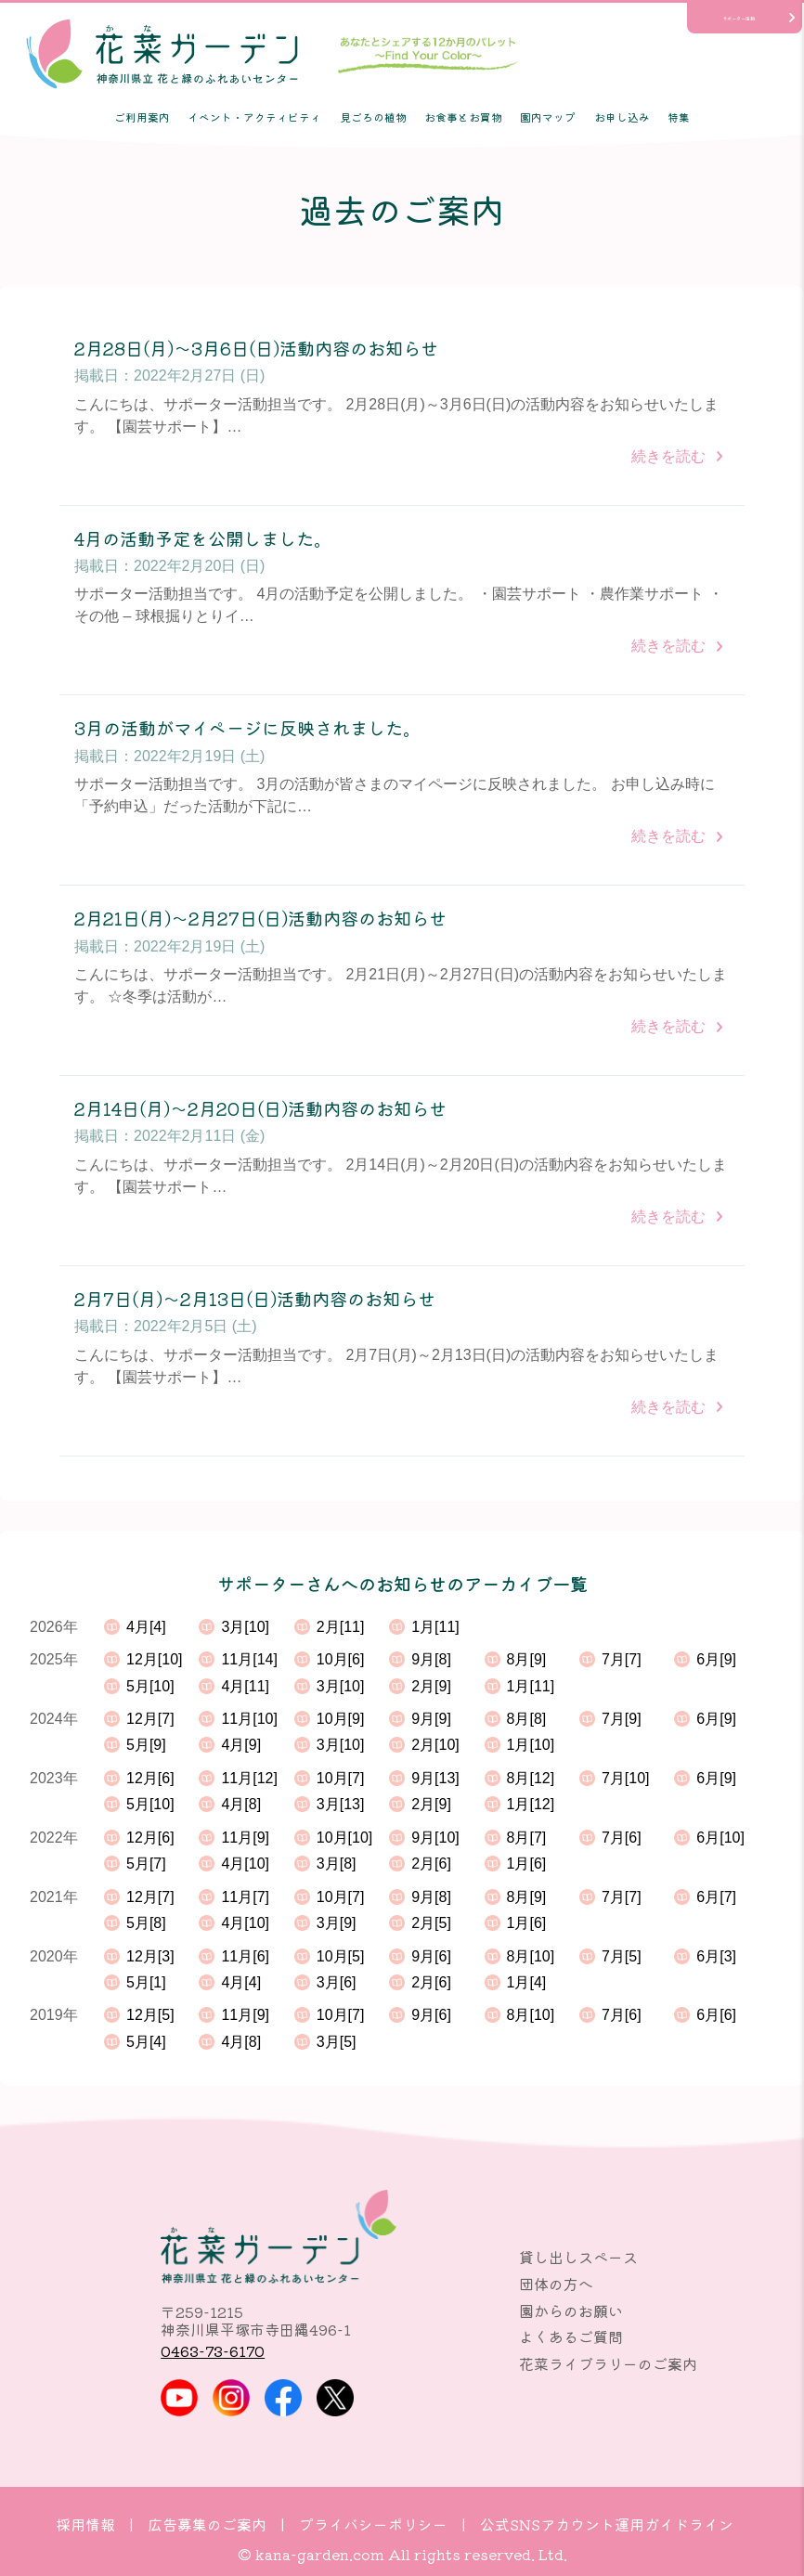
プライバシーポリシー (373, 2524)
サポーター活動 (738, 18)
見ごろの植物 (373, 116)
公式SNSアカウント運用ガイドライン (606, 2524)
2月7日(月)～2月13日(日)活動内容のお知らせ (254, 1299)
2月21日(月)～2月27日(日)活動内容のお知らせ (260, 918)
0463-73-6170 (213, 2350)
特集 (679, 116)
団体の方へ (556, 2283)
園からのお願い (571, 2310)
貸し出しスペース (578, 2257)
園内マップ (548, 116)
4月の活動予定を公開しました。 (202, 539)
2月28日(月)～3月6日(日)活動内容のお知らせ (256, 348)
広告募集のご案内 (207, 2524)
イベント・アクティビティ (254, 116)
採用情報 (85, 2524)
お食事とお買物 (463, 116)
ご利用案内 (142, 116)
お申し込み (622, 116)
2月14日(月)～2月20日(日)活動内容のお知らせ (260, 1109)
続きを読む (668, 456)
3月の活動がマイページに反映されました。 (247, 728)
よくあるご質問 (571, 2336)
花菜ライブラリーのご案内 (608, 2363)
